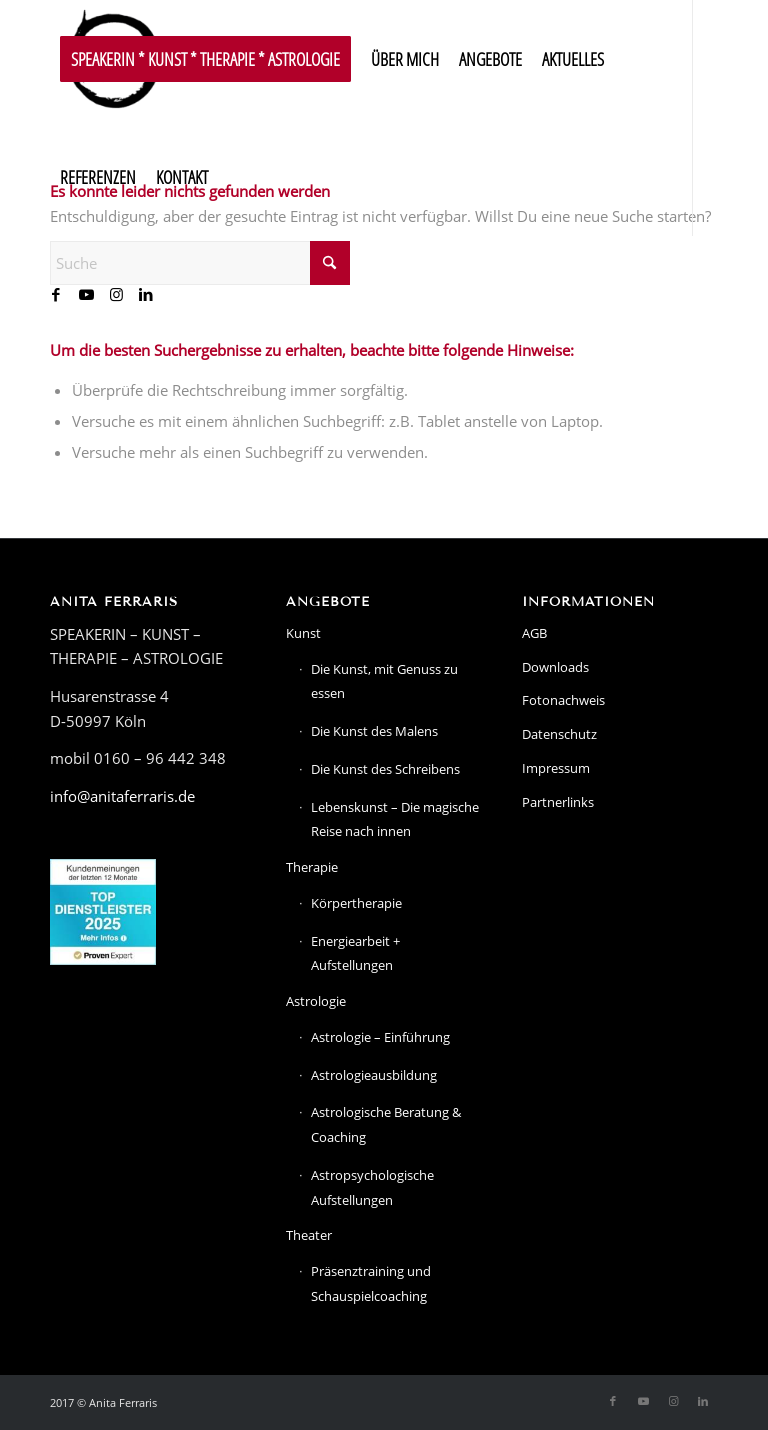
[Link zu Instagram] (116, 294)
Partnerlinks (558, 802)
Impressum (556, 768)
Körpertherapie (356, 903)
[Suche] (200, 263)
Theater (309, 1235)
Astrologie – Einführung (380, 1037)
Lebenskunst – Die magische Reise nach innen (395, 819)
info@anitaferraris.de (122, 796)
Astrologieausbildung (374, 1075)
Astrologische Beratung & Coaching (386, 1124)
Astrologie (316, 1001)
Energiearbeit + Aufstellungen (355, 953)
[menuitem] (205, 59)
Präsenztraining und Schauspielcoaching (371, 1283)
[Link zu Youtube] (86, 294)
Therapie (312, 867)
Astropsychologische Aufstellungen (372, 1187)
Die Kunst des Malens (374, 731)
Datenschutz (559, 734)
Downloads (555, 667)
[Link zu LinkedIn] (146, 294)
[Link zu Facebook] (56, 294)
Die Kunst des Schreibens (385, 769)
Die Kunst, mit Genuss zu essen (384, 681)
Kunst (303, 633)
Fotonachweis (563, 700)
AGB (534, 633)
